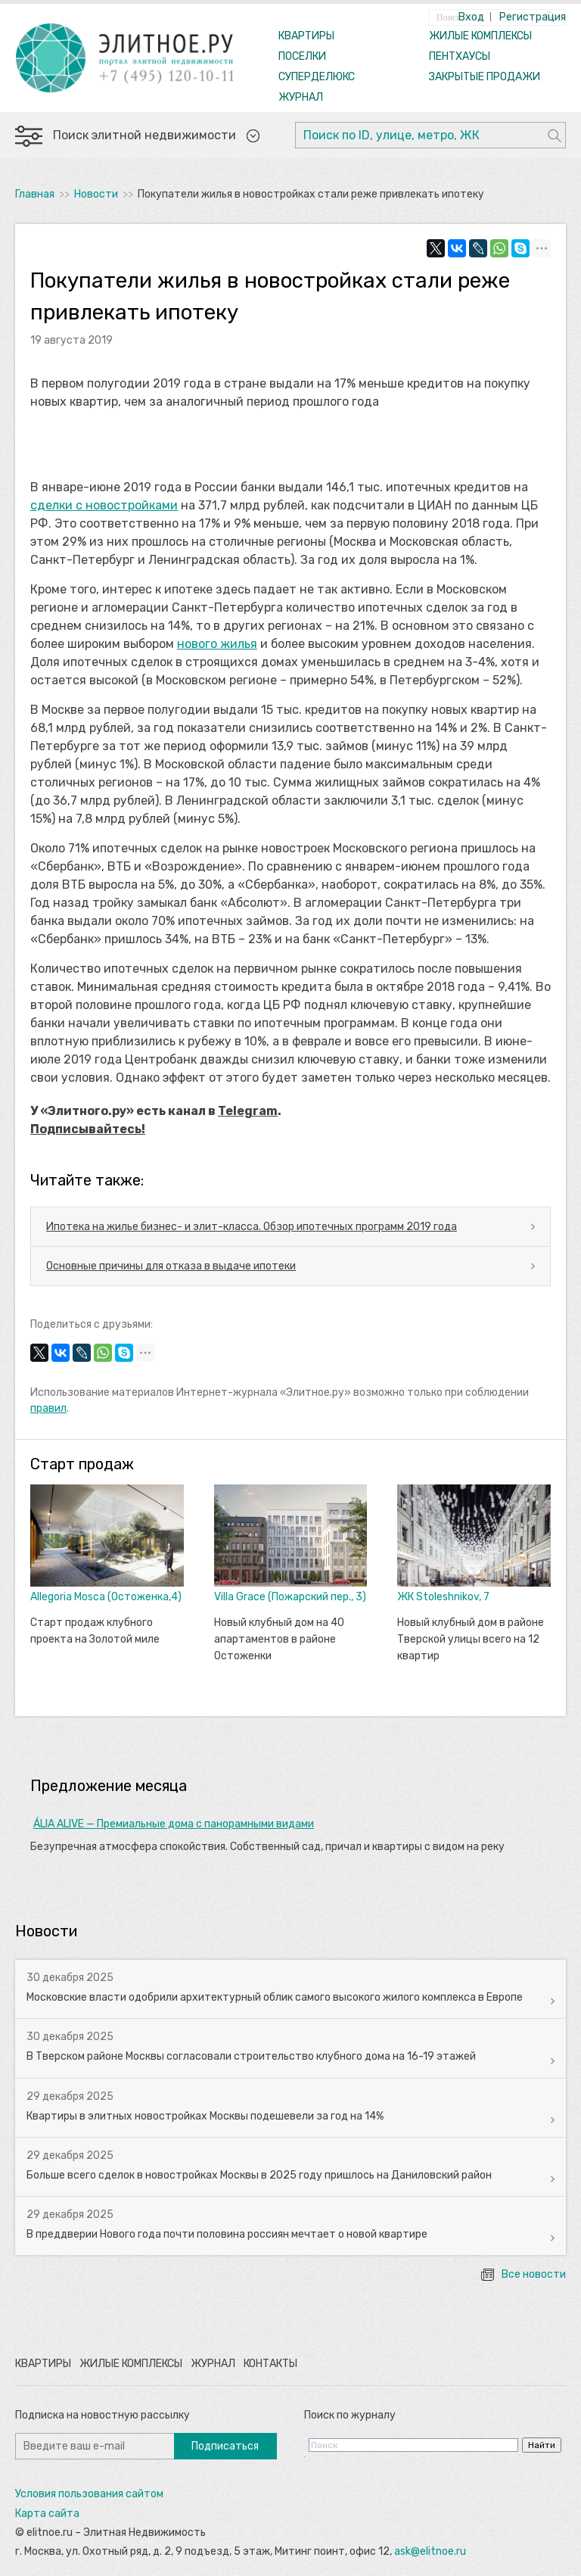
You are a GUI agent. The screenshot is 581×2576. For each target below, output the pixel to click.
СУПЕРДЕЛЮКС (316, 76)
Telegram (248, 1111)
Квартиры (43, 2363)
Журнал (213, 2363)
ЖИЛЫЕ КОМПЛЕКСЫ (480, 36)
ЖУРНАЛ (300, 97)
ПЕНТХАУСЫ (459, 56)
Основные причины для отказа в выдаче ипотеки (171, 1266)
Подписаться (225, 2446)
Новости (96, 194)
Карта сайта (47, 2513)
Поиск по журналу (350, 2415)
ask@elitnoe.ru (430, 2551)
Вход (471, 17)
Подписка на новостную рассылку (102, 2415)
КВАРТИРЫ (306, 36)
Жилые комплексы (130, 2363)
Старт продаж (82, 1464)
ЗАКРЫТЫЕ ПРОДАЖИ (484, 76)
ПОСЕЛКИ (302, 56)
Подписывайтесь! (87, 1129)
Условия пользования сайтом (89, 2493)
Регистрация (532, 17)
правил (48, 1408)
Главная (34, 194)
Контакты (270, 2363)
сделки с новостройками (104, 505)
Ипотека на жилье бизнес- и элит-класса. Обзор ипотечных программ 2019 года (251, 1226)
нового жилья (217, 644)
